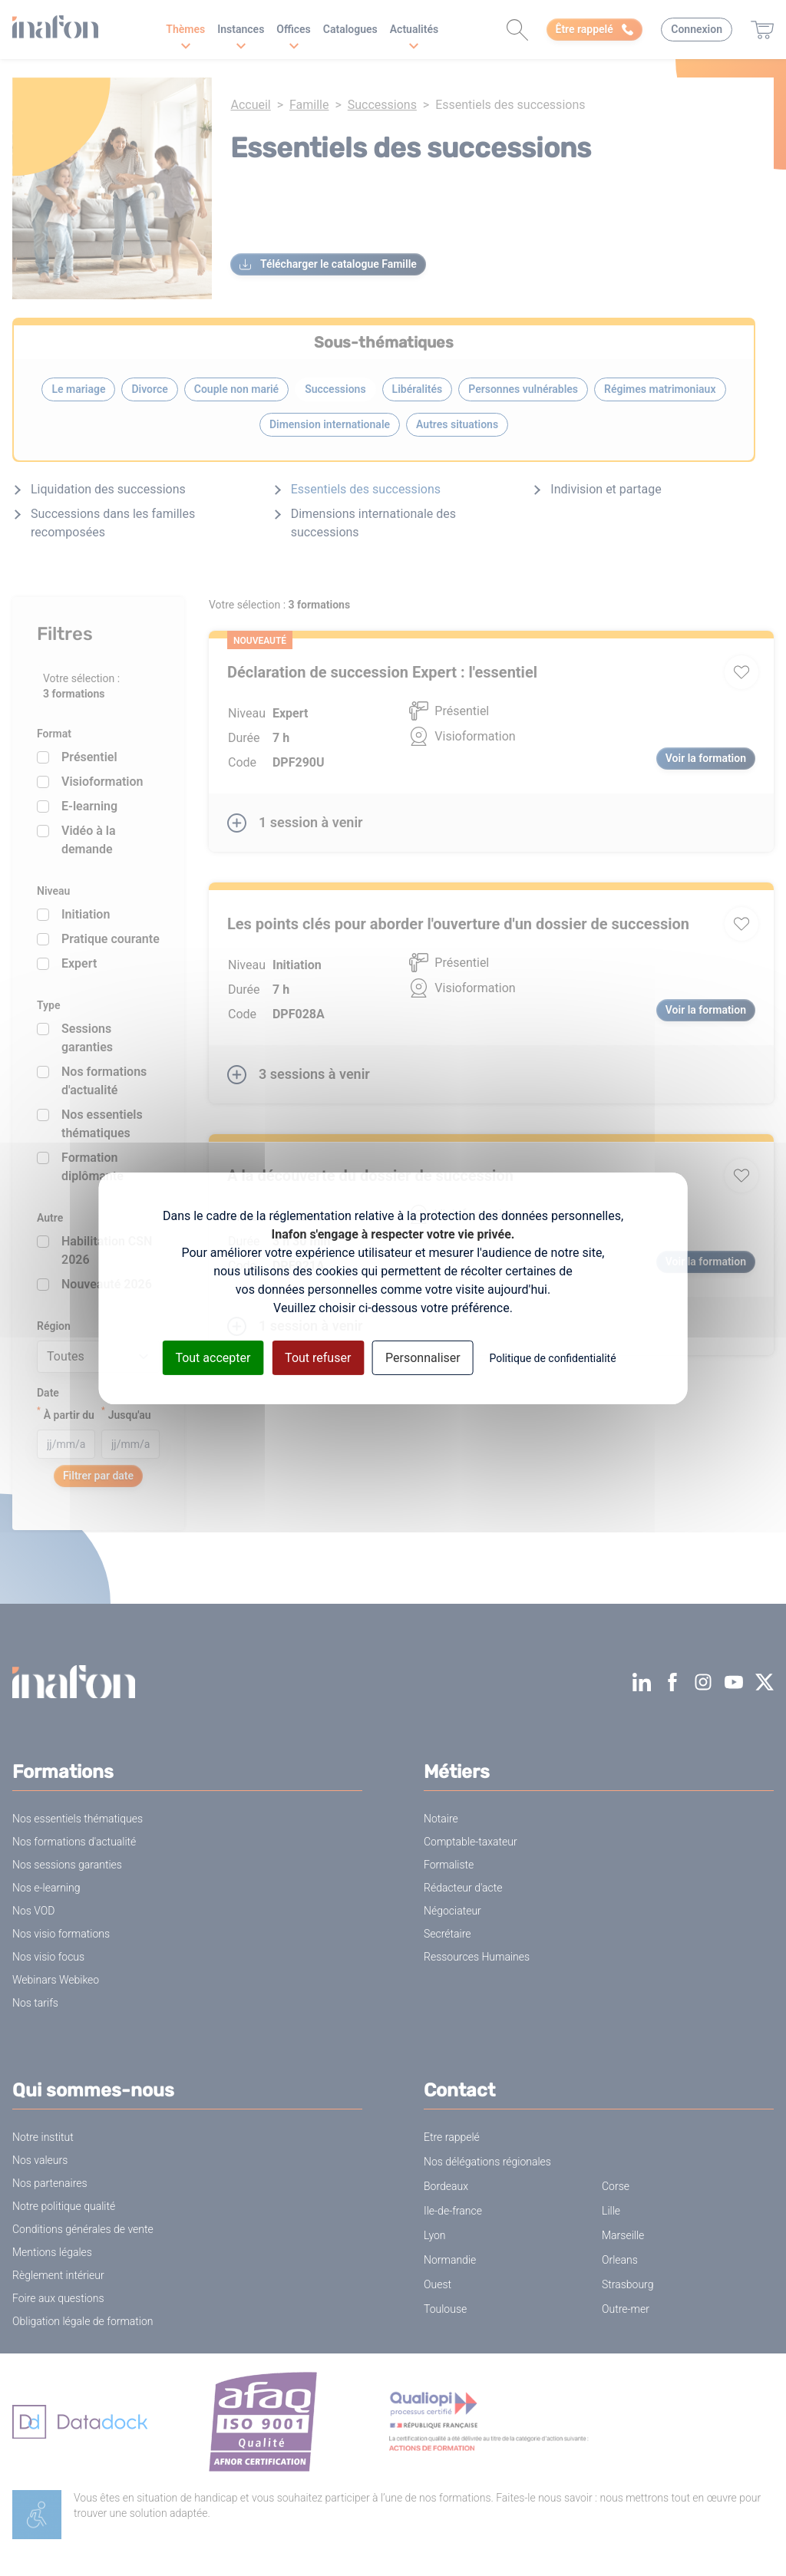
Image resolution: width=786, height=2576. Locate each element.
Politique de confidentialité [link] (552, 1357)
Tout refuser (318, 1357)
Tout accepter (212, 1357)
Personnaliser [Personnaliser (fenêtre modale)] (423, 1357)
